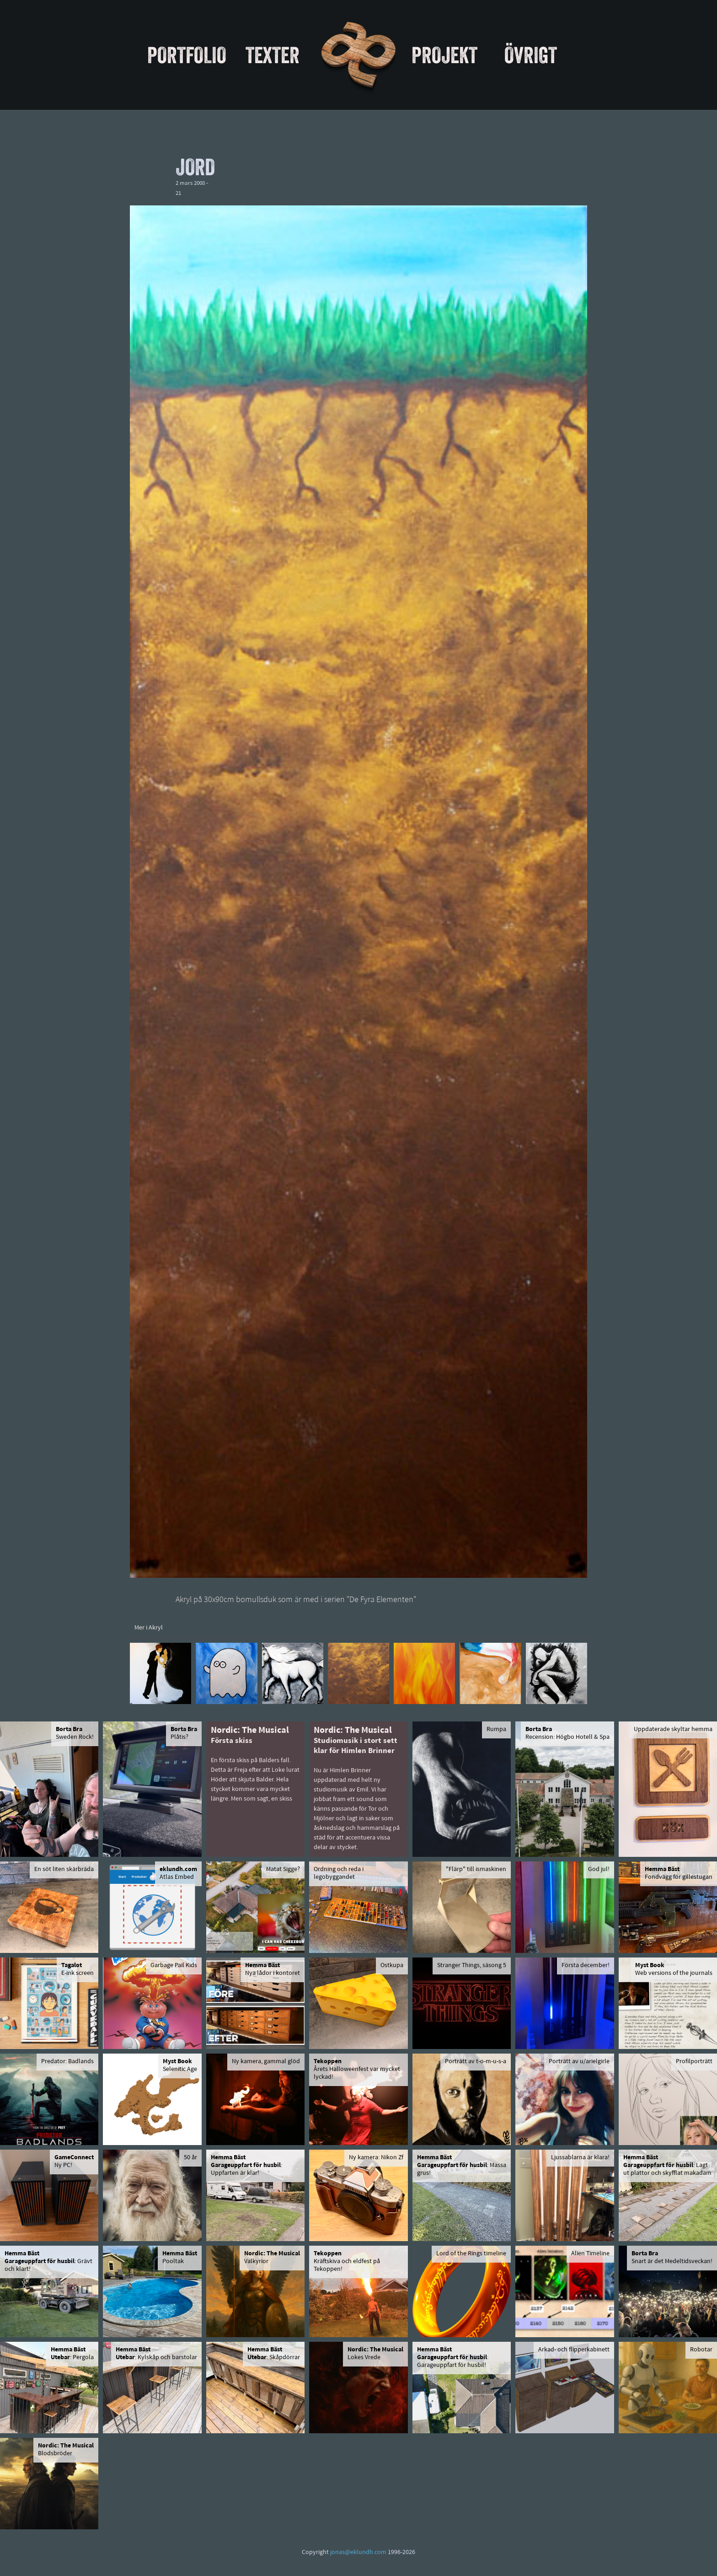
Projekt (444, 55)
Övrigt (530, 55)
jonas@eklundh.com (358, 2552)
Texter (273, 55)
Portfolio (186, 55)
